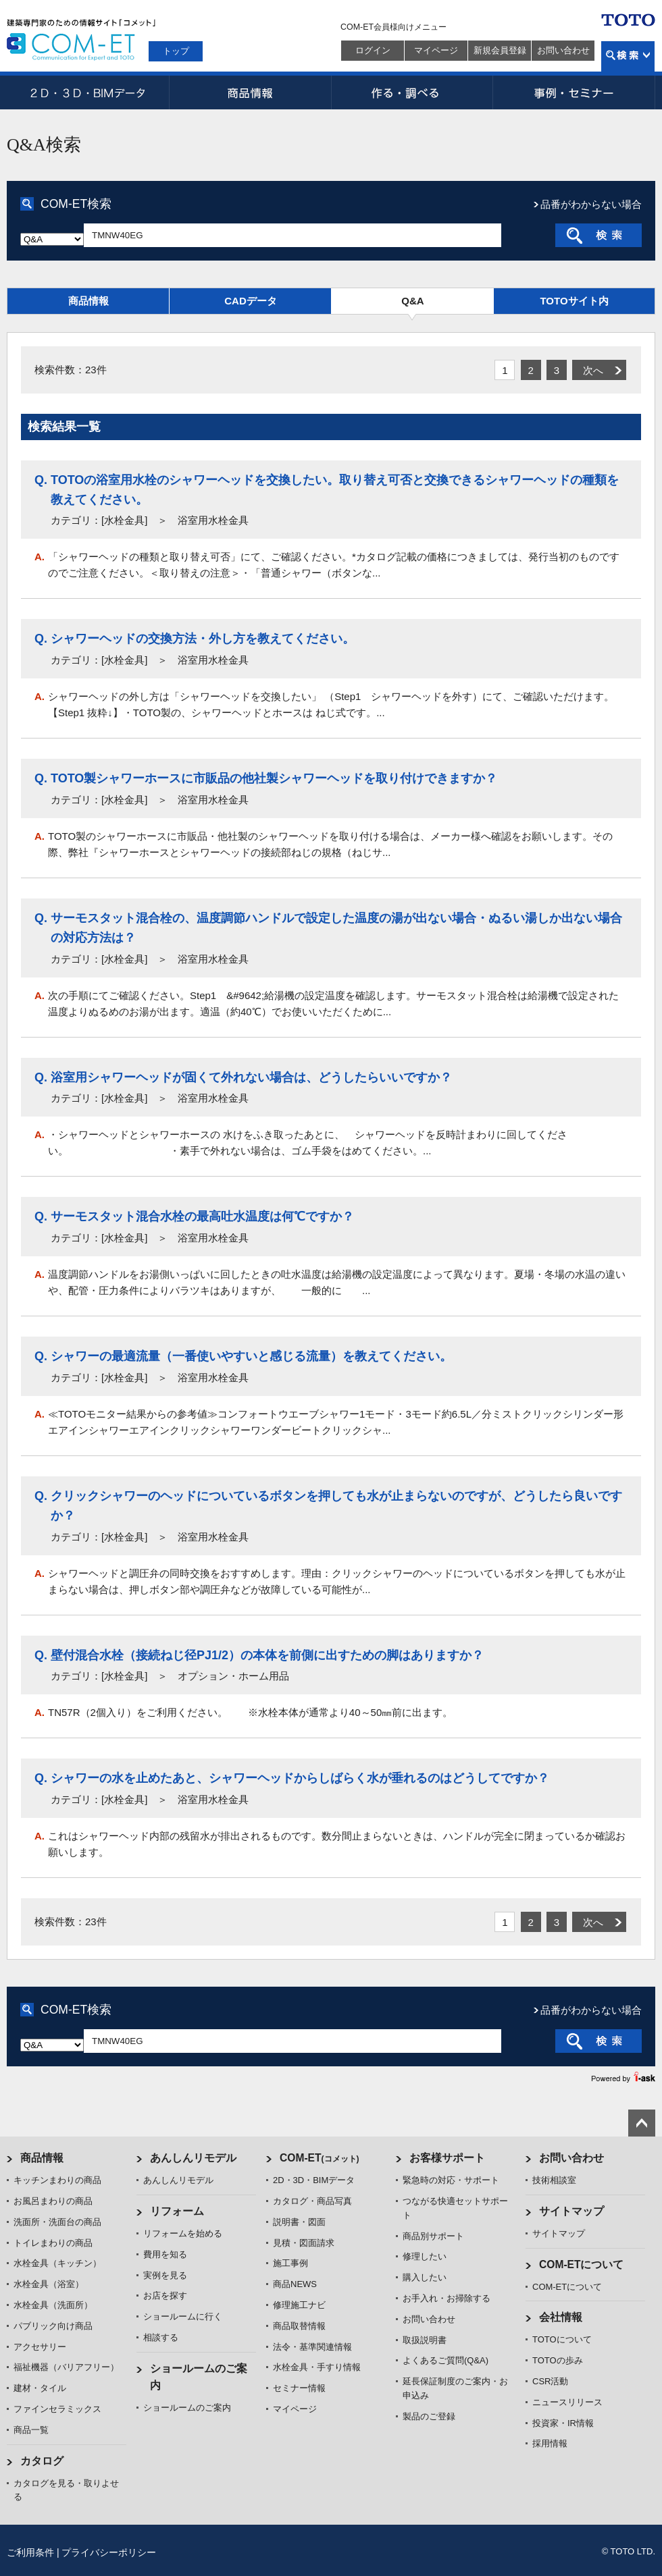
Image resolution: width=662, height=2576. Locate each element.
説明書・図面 (299, 2222)
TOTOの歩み (557, 2360)
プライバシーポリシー (108, 2552)
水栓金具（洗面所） (53, 2305)
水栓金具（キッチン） (57, 2263)
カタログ (41, 2461)
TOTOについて (562, 2339)
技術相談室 (554, 2180)
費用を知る (165, 2254)
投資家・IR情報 (563, 2423)
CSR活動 (550, 2381)
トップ (176, 51)
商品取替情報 (299, 2326)
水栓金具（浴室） (49, 2284)
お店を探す (165, 2295)
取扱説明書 (425, 2340)
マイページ (436, 50)
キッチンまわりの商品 (57, 2180)
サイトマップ (571, 2211)
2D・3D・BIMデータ (88, 92)
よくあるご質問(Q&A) (445, 2360)
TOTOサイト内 (574, 300)
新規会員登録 (500, 50)
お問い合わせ (563, 50)
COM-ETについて (581, 2264)
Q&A (412, 300)
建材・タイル (40, 2388)
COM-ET (319, 2158)
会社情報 (560, 2317)
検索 (628, 56)
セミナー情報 (299, 2388)
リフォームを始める (182, 2233)
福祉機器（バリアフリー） (66, 2367)
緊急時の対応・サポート (451, 2180)
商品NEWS (295, 2284)
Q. (40, 480)
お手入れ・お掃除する (446, 2298)
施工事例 (290, 2263)
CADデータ (250, 300)
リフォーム (177, 2211)
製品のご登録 (429, 2416)
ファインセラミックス (57, 2409)
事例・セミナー (574, 92)
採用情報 (549, 2443)
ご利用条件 (30, 2552)
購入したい (425, 2277)
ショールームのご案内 (187, 2408)
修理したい (425, 2256)
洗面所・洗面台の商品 (57, 2222)
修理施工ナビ (299, 2305)
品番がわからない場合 (591, 204)
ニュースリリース (567, 2402)
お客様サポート (447, 2158)
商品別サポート (433, 2236)
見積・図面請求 (303, 2243)
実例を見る (165, 2275)
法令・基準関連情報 (312, 2347)
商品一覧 (31, 2430)
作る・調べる (412, 92)
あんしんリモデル (193, 2158)
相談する (160, 2337)
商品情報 (250, 92)
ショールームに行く (182, 2316)
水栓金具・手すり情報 (317, 2367)
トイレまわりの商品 (53, 2243)
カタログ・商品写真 (312, 2201)
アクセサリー (40, 2347)
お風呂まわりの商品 (53, 2201)
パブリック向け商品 (53, 2326)
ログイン (372, 50)
